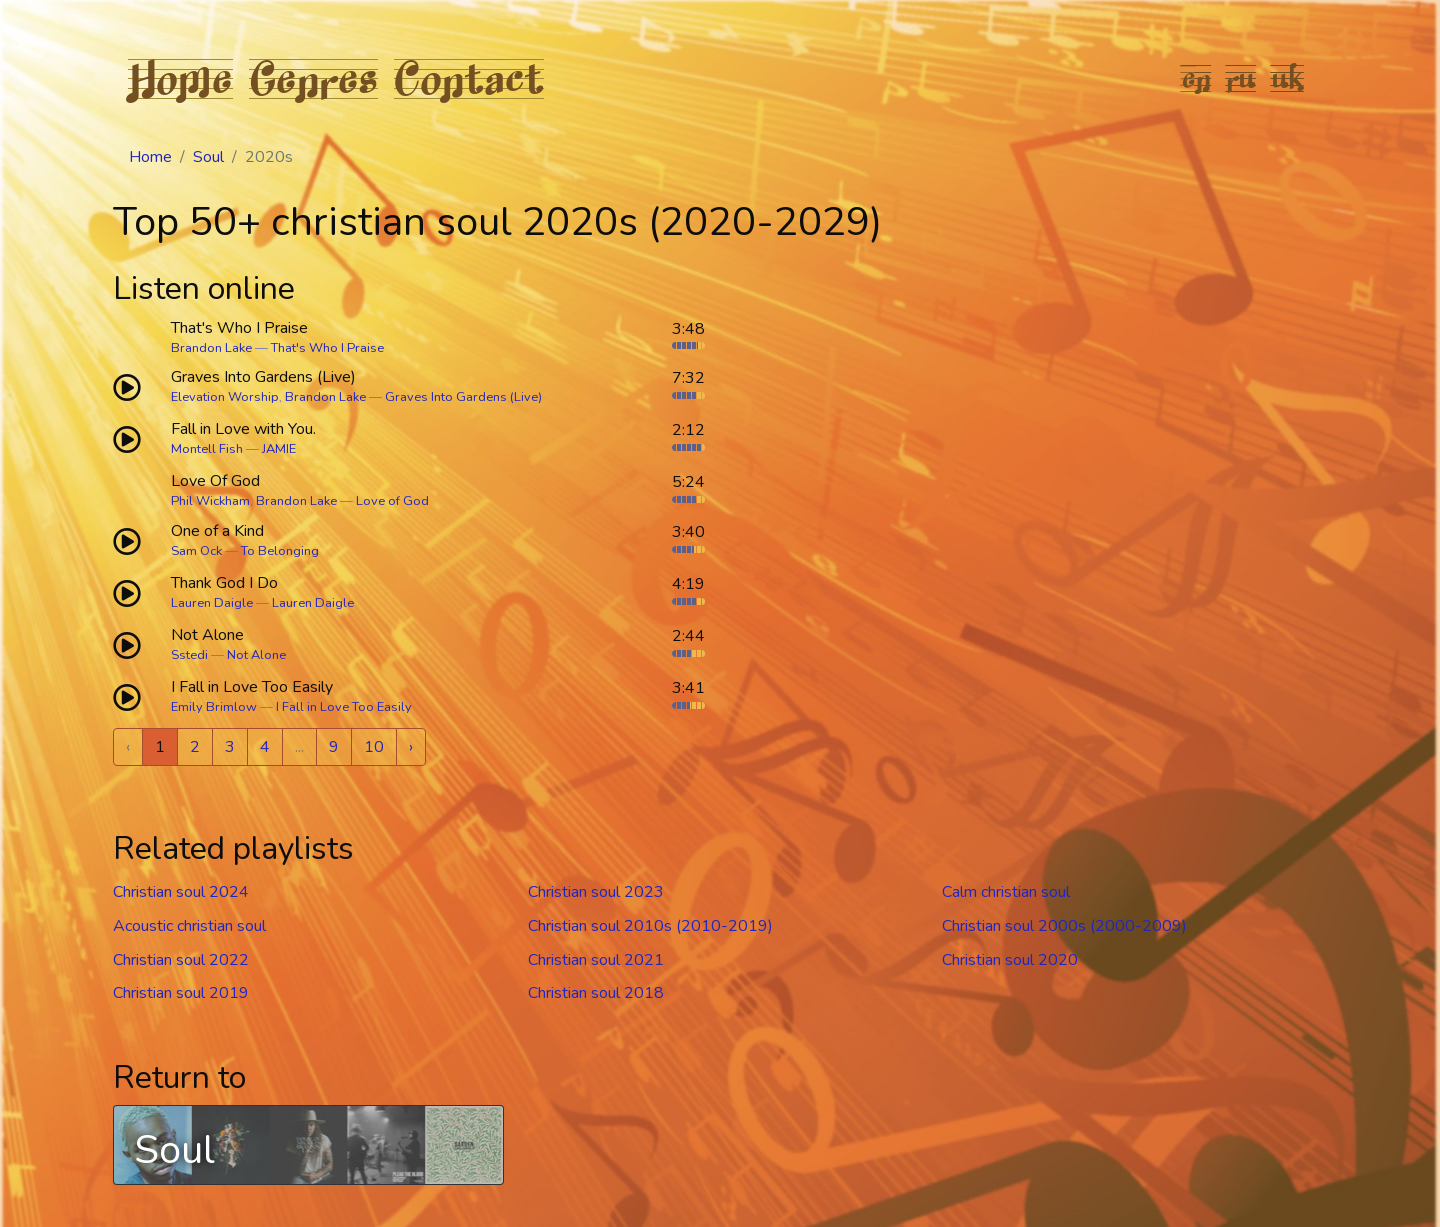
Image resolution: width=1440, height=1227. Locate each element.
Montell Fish (207, 449)
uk (1288, 78)
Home (180, 78)
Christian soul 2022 (181, 960)
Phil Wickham (210, 501)
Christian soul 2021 (596, 960)
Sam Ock (196, 551)
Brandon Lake (211, 348)
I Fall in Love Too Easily (344, 707)
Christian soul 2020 (1010, 960)
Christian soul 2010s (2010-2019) (650, 926)
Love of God (392, 501)
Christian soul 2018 (596, 993)
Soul (208, 157)
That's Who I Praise (327, 348)
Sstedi (189, 655)
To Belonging (280, 551)
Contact (469, 78)
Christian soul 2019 (181, 993)
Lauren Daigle (212, 603)
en (1196, 78)
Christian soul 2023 (596, 892)
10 (374, 747)
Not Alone (256, 655)
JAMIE (279, 449)
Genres (313, 78)
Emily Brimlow (214, 707)
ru (1241, 78)
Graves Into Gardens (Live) (463, 397)
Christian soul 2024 (181, 892)
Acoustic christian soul (189, 926)
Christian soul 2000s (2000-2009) (1064, 926)
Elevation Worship (225, 397)
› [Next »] (411, 747)
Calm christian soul (1006, 892)
